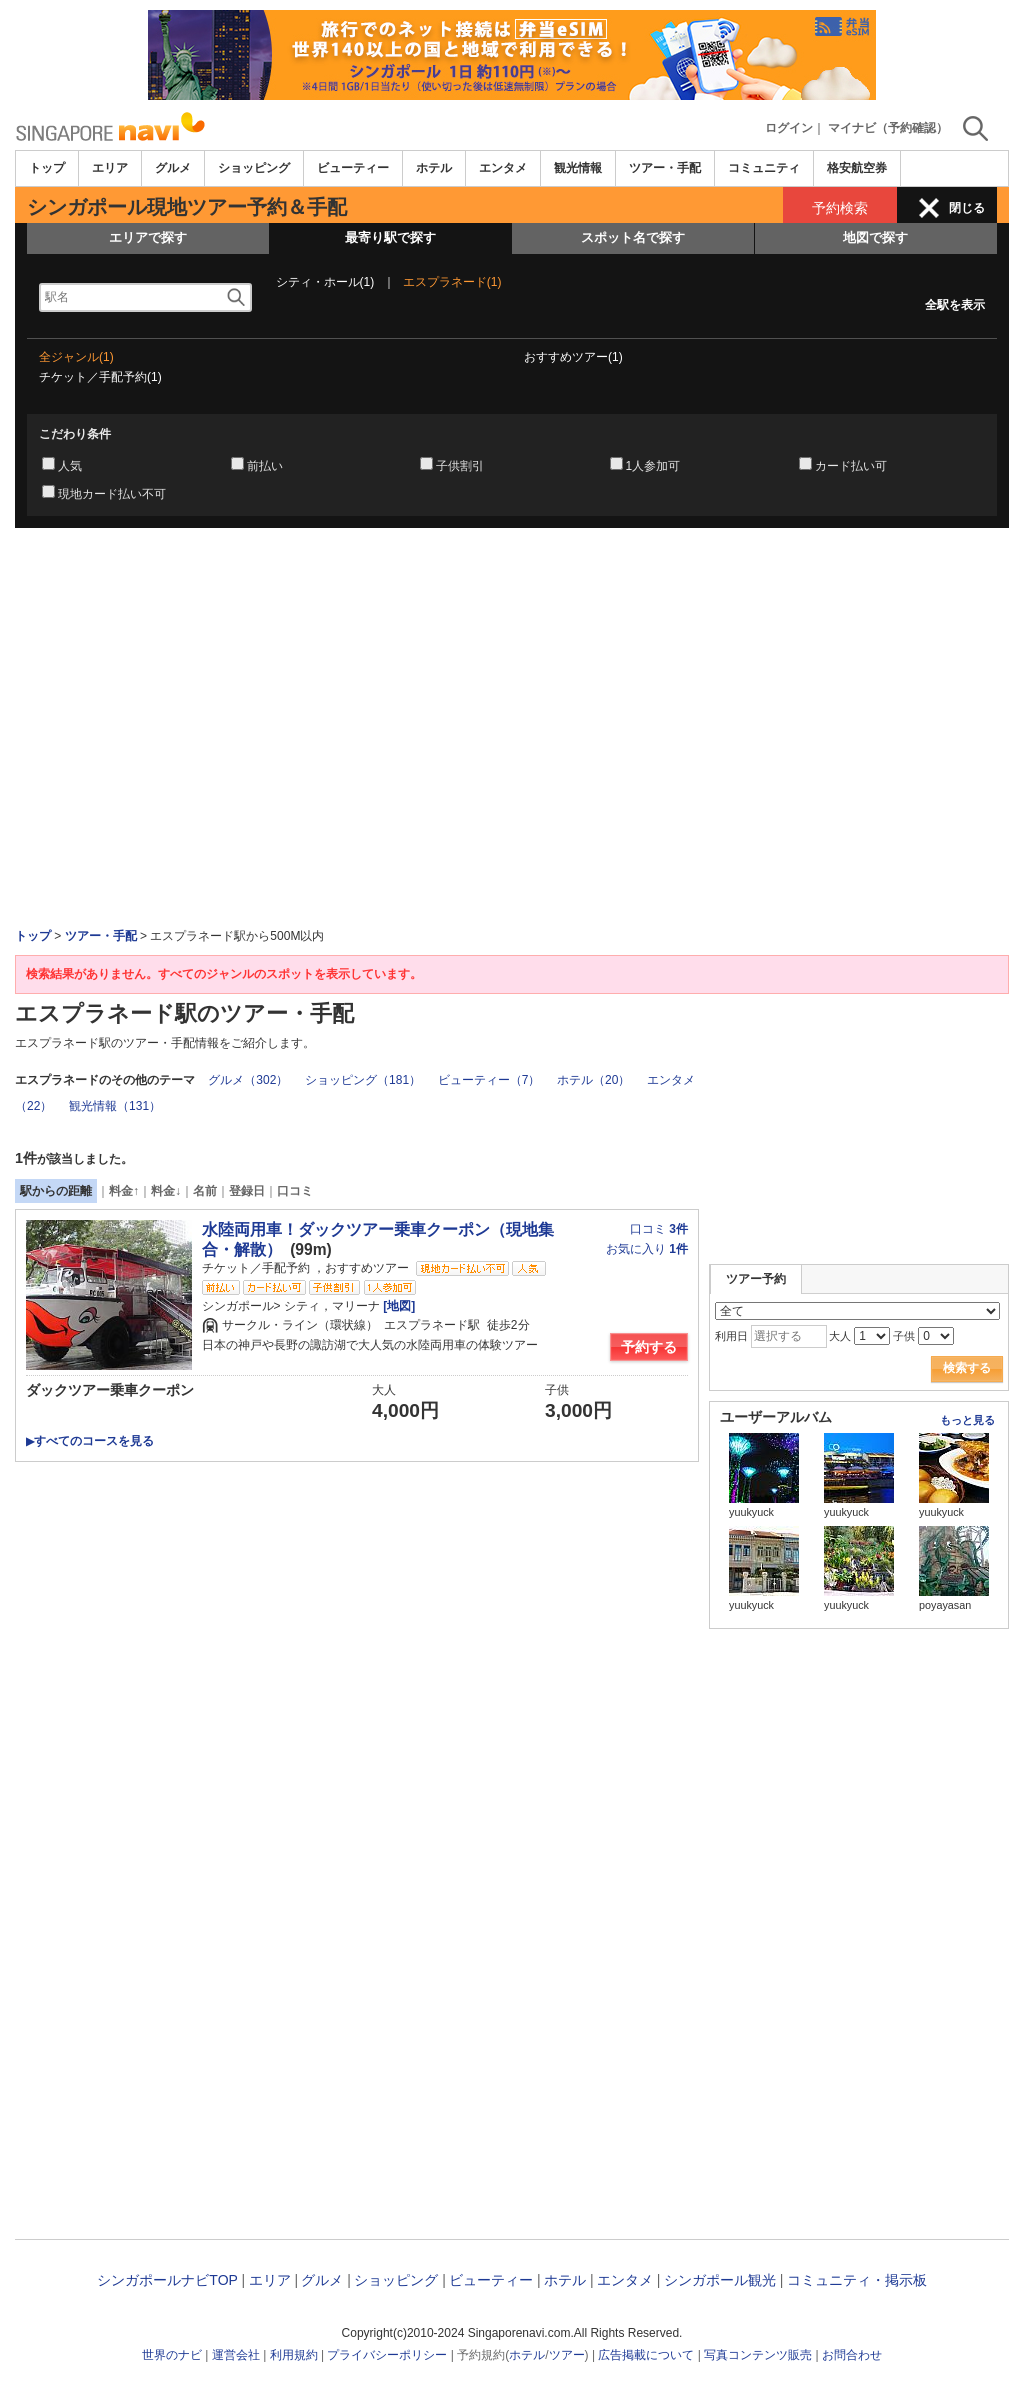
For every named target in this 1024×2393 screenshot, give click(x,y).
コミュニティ (764, 168)
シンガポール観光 (720, 2280)
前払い (265, 466)
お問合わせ (852, 2355)
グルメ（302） (248, 1080)
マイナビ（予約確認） (888, 128)
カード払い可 (851, 466)
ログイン (789, 128)
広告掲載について (646, 2355)
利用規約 (294, 2355)
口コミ (295, 1191)
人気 (70, 466)
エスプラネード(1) (452, 282)
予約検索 (840, 208)
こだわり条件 (75, 434)
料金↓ (166, 1191)
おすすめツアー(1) (573, 357)
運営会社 (236, 2355)
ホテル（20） (593, 1080)
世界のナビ (172, 2355)
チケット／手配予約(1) (100, 377)
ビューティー (353, 168)
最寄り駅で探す (390, 237)
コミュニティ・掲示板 (857, 2280)
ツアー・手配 (665, 168)
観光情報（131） (115, 1106)
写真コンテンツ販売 (758, 2355)
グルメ (173, 168)
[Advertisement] (512, 583)
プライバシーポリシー (387, 2355)
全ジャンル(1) (76, 357)
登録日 (247, 1191)
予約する (649, 1347)
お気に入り (647, 1249)
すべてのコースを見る (90, 1441)
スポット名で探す (633, 237)
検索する (967, 1368)
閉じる (967, 208)
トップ (47, 168)
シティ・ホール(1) (325, 282)
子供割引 (460, 466)
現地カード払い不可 (112, 494)
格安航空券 (857, 168)
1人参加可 (653, 466)
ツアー (567, 2355)
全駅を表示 (955, 305)
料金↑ (124, 1191)
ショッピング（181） (363, 1080)
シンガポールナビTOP (167, 2280)
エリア (110, 168)
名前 (205, 1191)
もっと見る (967, 1420)
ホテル (434, 168)
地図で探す (875, 237)
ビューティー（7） (489, 1080)
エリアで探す (148, 237)
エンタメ (503, 168)
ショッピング (254, 168)
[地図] (397, 1306)
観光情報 (578, 168)
